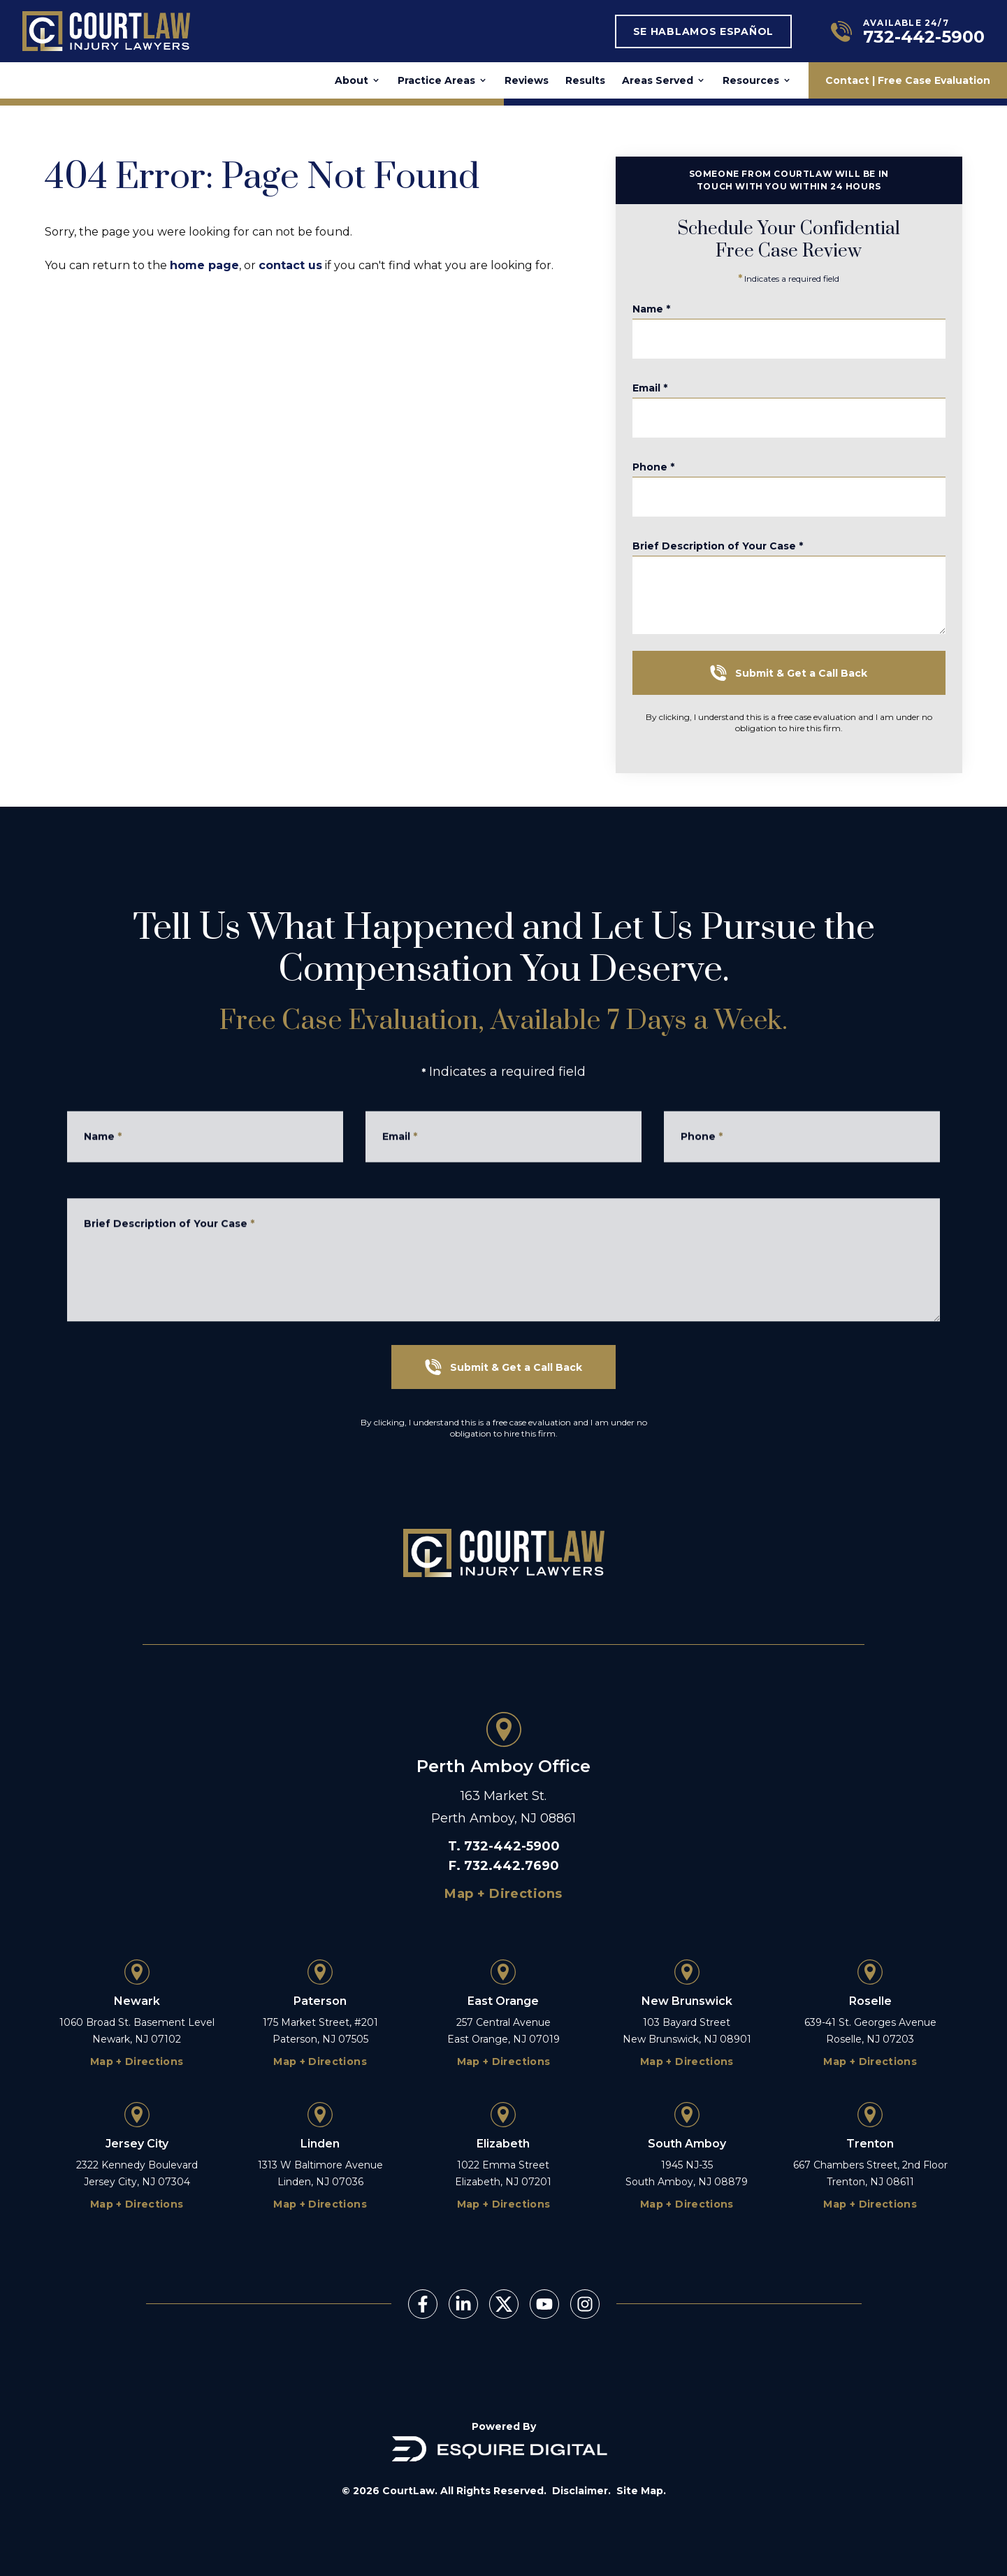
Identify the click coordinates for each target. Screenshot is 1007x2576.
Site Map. (641, 2490)
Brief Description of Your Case (743, 566)
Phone (679, 477)
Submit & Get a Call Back (814, 673)
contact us (290, 265)
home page (204, 265)
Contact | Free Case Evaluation (907, 80)
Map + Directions (503, 1893)
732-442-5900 (512, 1846)
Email (675, 398)
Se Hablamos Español (703, 31)
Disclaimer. (581, 2490)
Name (676, 319)
